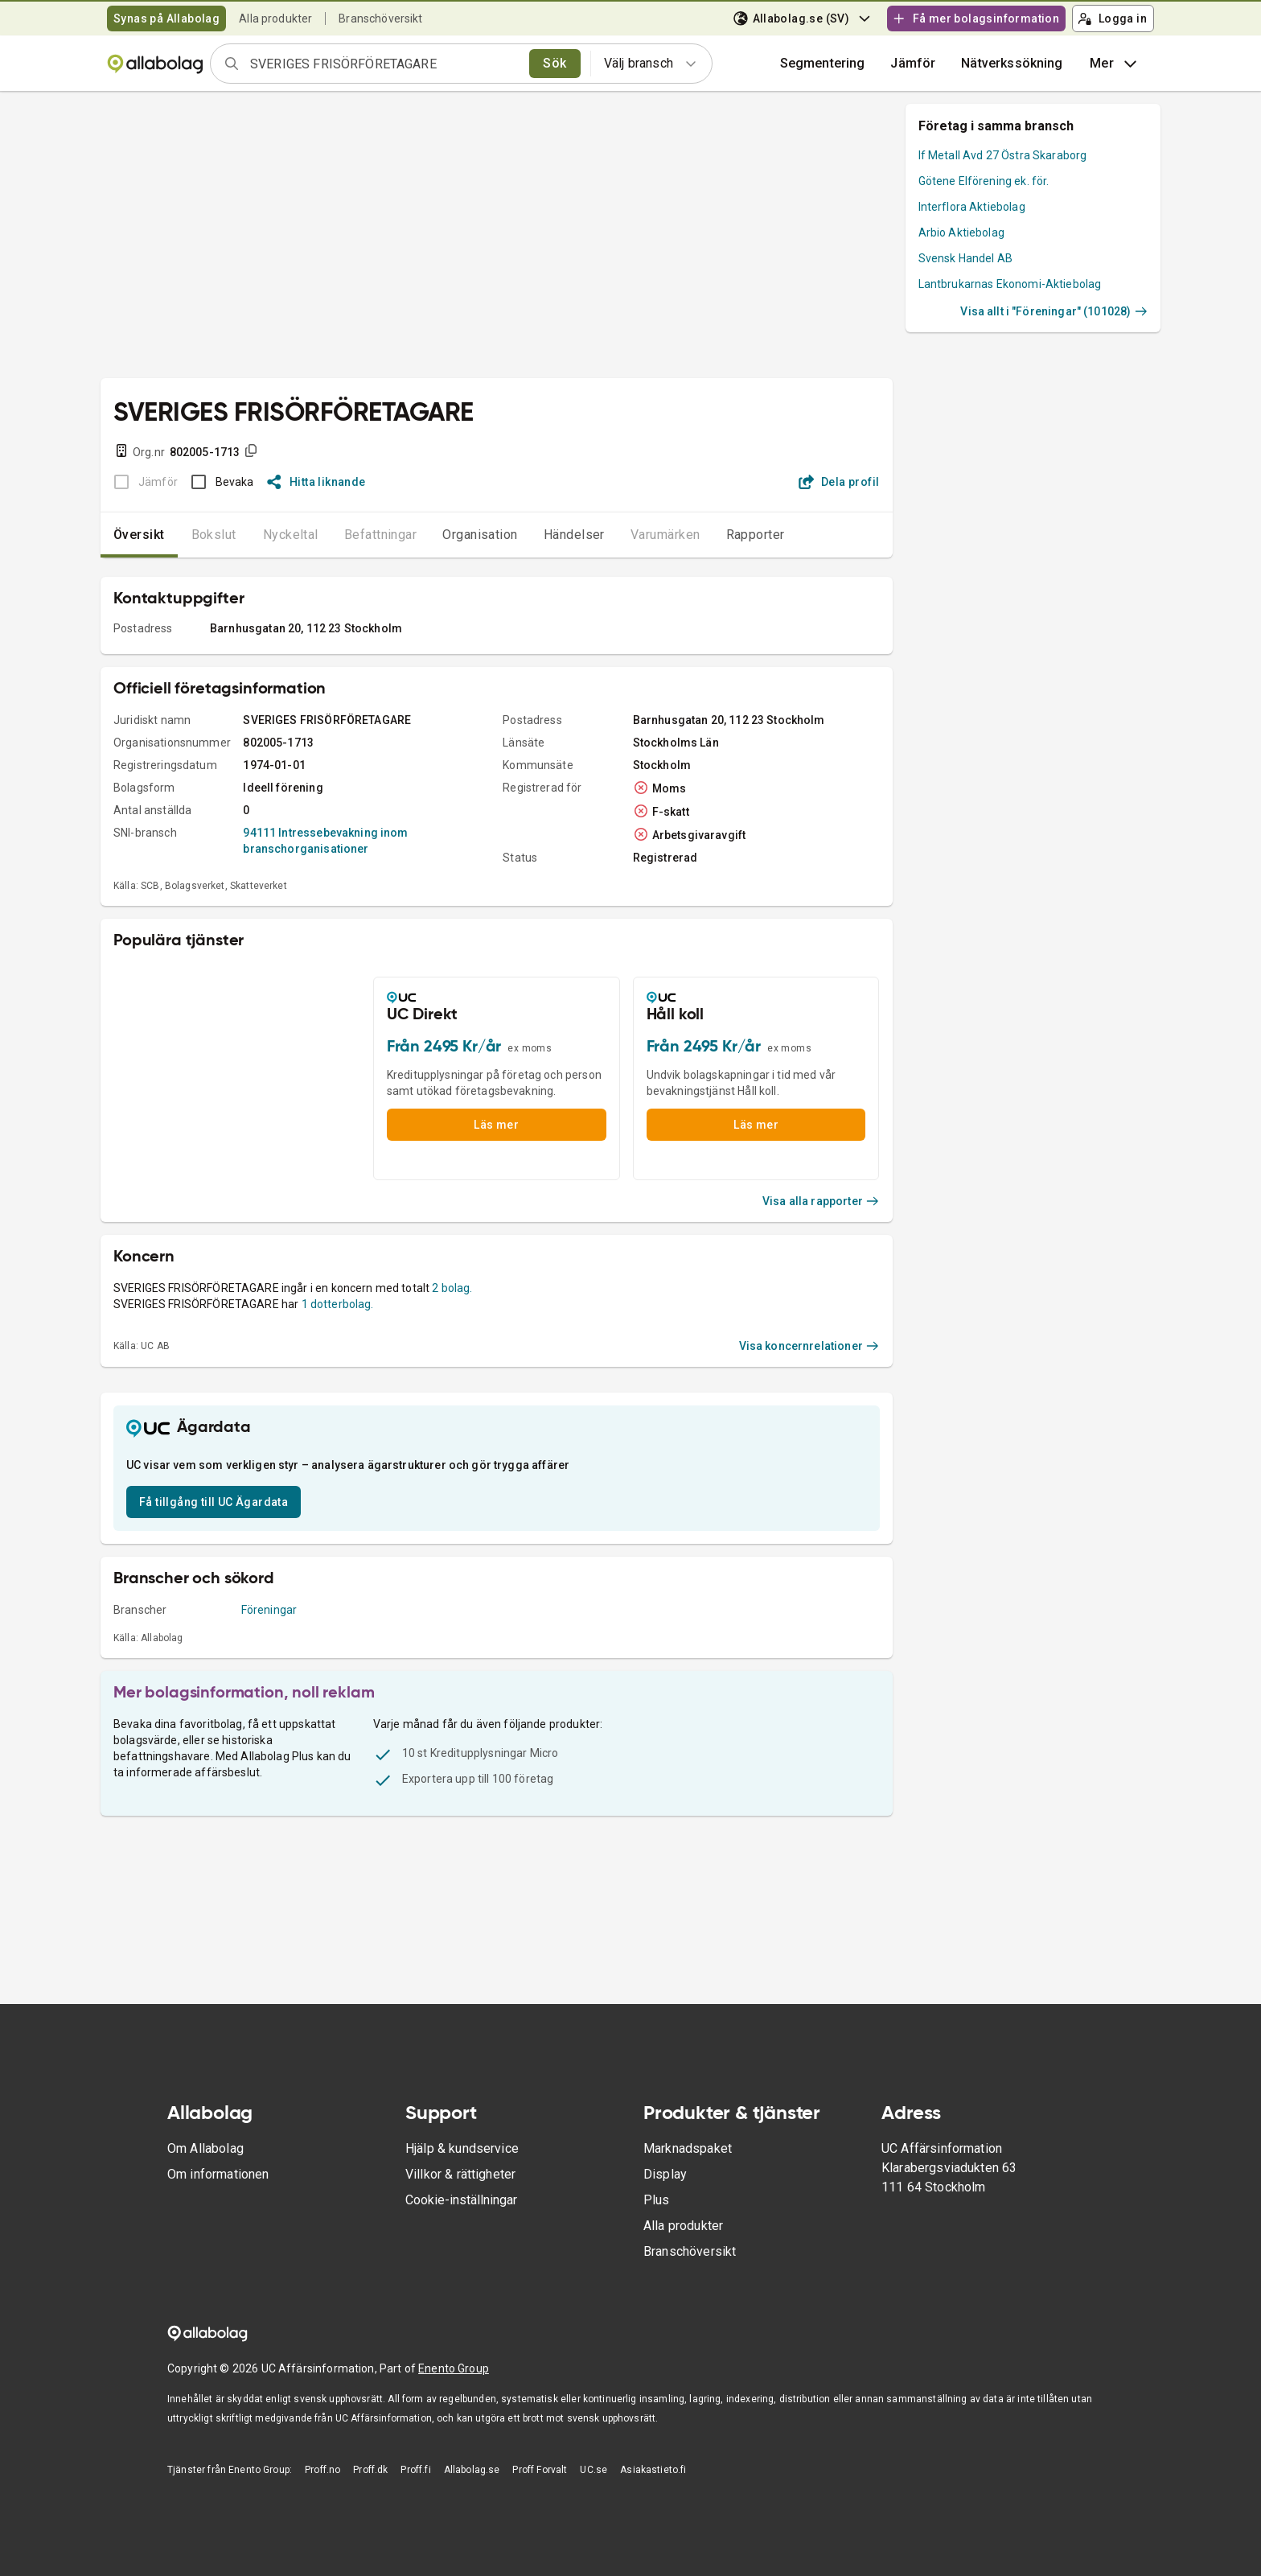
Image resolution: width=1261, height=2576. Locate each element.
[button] (912, 63)
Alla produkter (275, 18)
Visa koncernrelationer (809, 1345)
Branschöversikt (380, 18)
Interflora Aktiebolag (971, 206)
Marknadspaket (687, 2148)
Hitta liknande (316, 482)
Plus (656, 2200)
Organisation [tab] (480, 534)
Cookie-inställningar (461, 2200)
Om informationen (218, 2174)
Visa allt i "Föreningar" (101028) (1054, 311)
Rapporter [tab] (755, 534)
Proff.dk (370, 2469)
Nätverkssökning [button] (1011, 63)
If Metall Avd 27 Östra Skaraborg (1002, 155)
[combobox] (384, 63)
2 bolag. (452, 1288)
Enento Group (453, 2368)
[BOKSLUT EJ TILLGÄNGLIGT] (141, 482)
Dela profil (839, 482)
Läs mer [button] (496, 1124)
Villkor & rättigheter (460, 2174)
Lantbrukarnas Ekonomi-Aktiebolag (1010, 284)
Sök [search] (554, 63)
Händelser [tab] (574, 534)
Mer (1115, 64)
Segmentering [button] (822, 63)
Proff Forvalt (539, 2469)
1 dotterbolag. (338, 1304)
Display (665, 2174)
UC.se (593, 2469)
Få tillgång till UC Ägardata (213, 1502)
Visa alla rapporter (821, 1201)
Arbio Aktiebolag (961, 232)
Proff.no (322, 2469)
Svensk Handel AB (965, 258)
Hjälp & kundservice (462, 2148)
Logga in (1112, 18)
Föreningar (269, 1609)
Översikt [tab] (139, 534)
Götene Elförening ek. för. (983, 181)
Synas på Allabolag (166, 18)
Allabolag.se (472, 2469)
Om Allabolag (205, 2148)
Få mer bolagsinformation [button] (975, 18)
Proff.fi (415, 2469)
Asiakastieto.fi (653, 2469)
